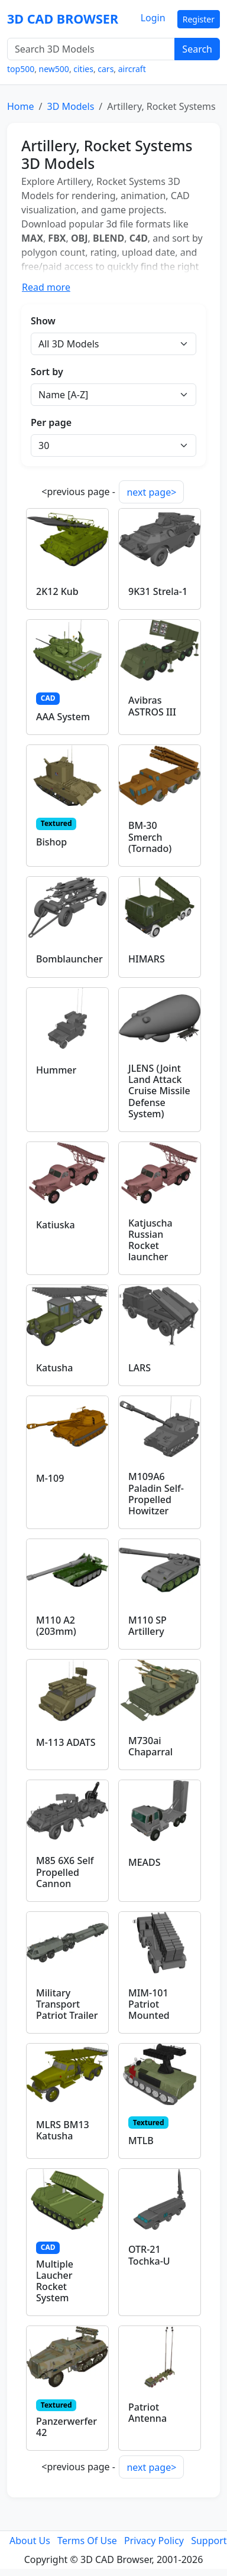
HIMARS (146, 958)
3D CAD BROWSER (62, 18)
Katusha (54, 1367)
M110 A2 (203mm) (56, 1626)
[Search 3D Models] (91, 49)
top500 (20, 68)
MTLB (141, 2140)
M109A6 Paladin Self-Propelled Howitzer (156, 1493)
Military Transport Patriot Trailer (67, 2004)
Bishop (51, 841)
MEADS (144, 1862)
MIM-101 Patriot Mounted (149, 2004)
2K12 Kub (57, 591)
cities (83, 68)
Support (208, 2540)
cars (106, 68)
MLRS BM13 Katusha (62, 2130)
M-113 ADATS (65, 1742)
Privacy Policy (154, 2540)
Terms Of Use (87, 2540)
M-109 (50, 1478)
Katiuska (55, 1224)
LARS (139, 1367)
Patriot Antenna (147, 2413)
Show (43, 320)
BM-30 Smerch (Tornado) (149, 836)
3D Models (70, 106)
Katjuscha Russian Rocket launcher (150, 1240)
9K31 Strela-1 (157, 591)
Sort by (47, 371)
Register (199, 19)
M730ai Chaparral (150, 1746)
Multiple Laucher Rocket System (54, 2281)
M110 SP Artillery (147, 1626)
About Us (29, 2540)
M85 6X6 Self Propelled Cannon (64, 1871)
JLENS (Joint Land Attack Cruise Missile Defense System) (159, 1091)
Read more (46, 287)
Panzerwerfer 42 (66, 2427)
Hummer (56, 1069)
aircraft (132, 68)
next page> (151, 492)
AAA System (63, 716)
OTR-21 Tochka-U (149, 2255)
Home (20, 106)
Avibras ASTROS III (152, 706)
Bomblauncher (69, 958)
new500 (54, 68)
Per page (51, 422)
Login (153, 17)
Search (197, 49)
